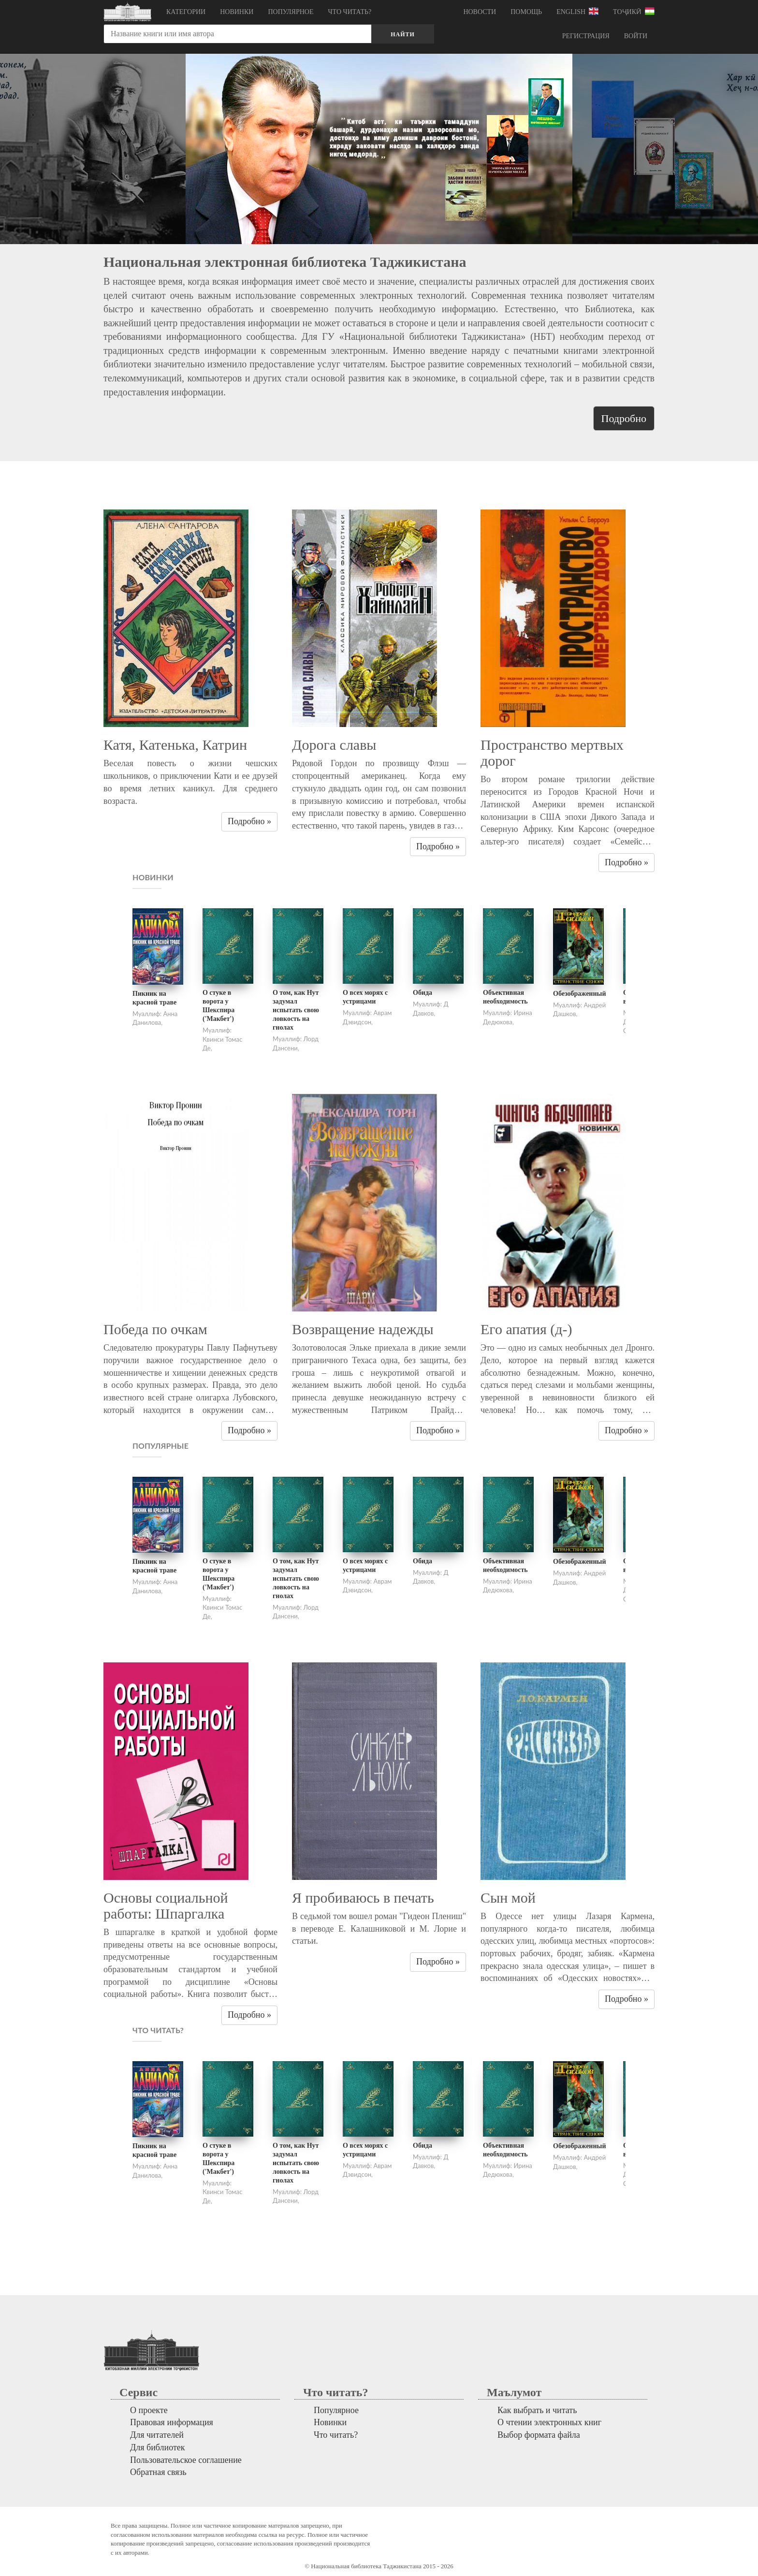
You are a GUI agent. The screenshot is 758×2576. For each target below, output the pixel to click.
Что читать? (349, 11)
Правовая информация (171, 2422)
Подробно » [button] (249, 821)
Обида (422, 992)
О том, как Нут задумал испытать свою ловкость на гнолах (296, 1010)
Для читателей (157, 2435)
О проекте (149, 2410)
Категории (185, 11)
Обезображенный (579, 993)
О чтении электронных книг (549, 2422)
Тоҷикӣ (634, 11)
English (577, 11)
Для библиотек (157, 2447)
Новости (479, 11)
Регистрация (586, 36)
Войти (635, 36)
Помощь (526, 11)
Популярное (290, 11)
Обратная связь (158, 2472)
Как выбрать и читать (537, 2410)
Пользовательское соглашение (186, 2460)
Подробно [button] (623, 418)
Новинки (236, 11)
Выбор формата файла (538, 2435)
